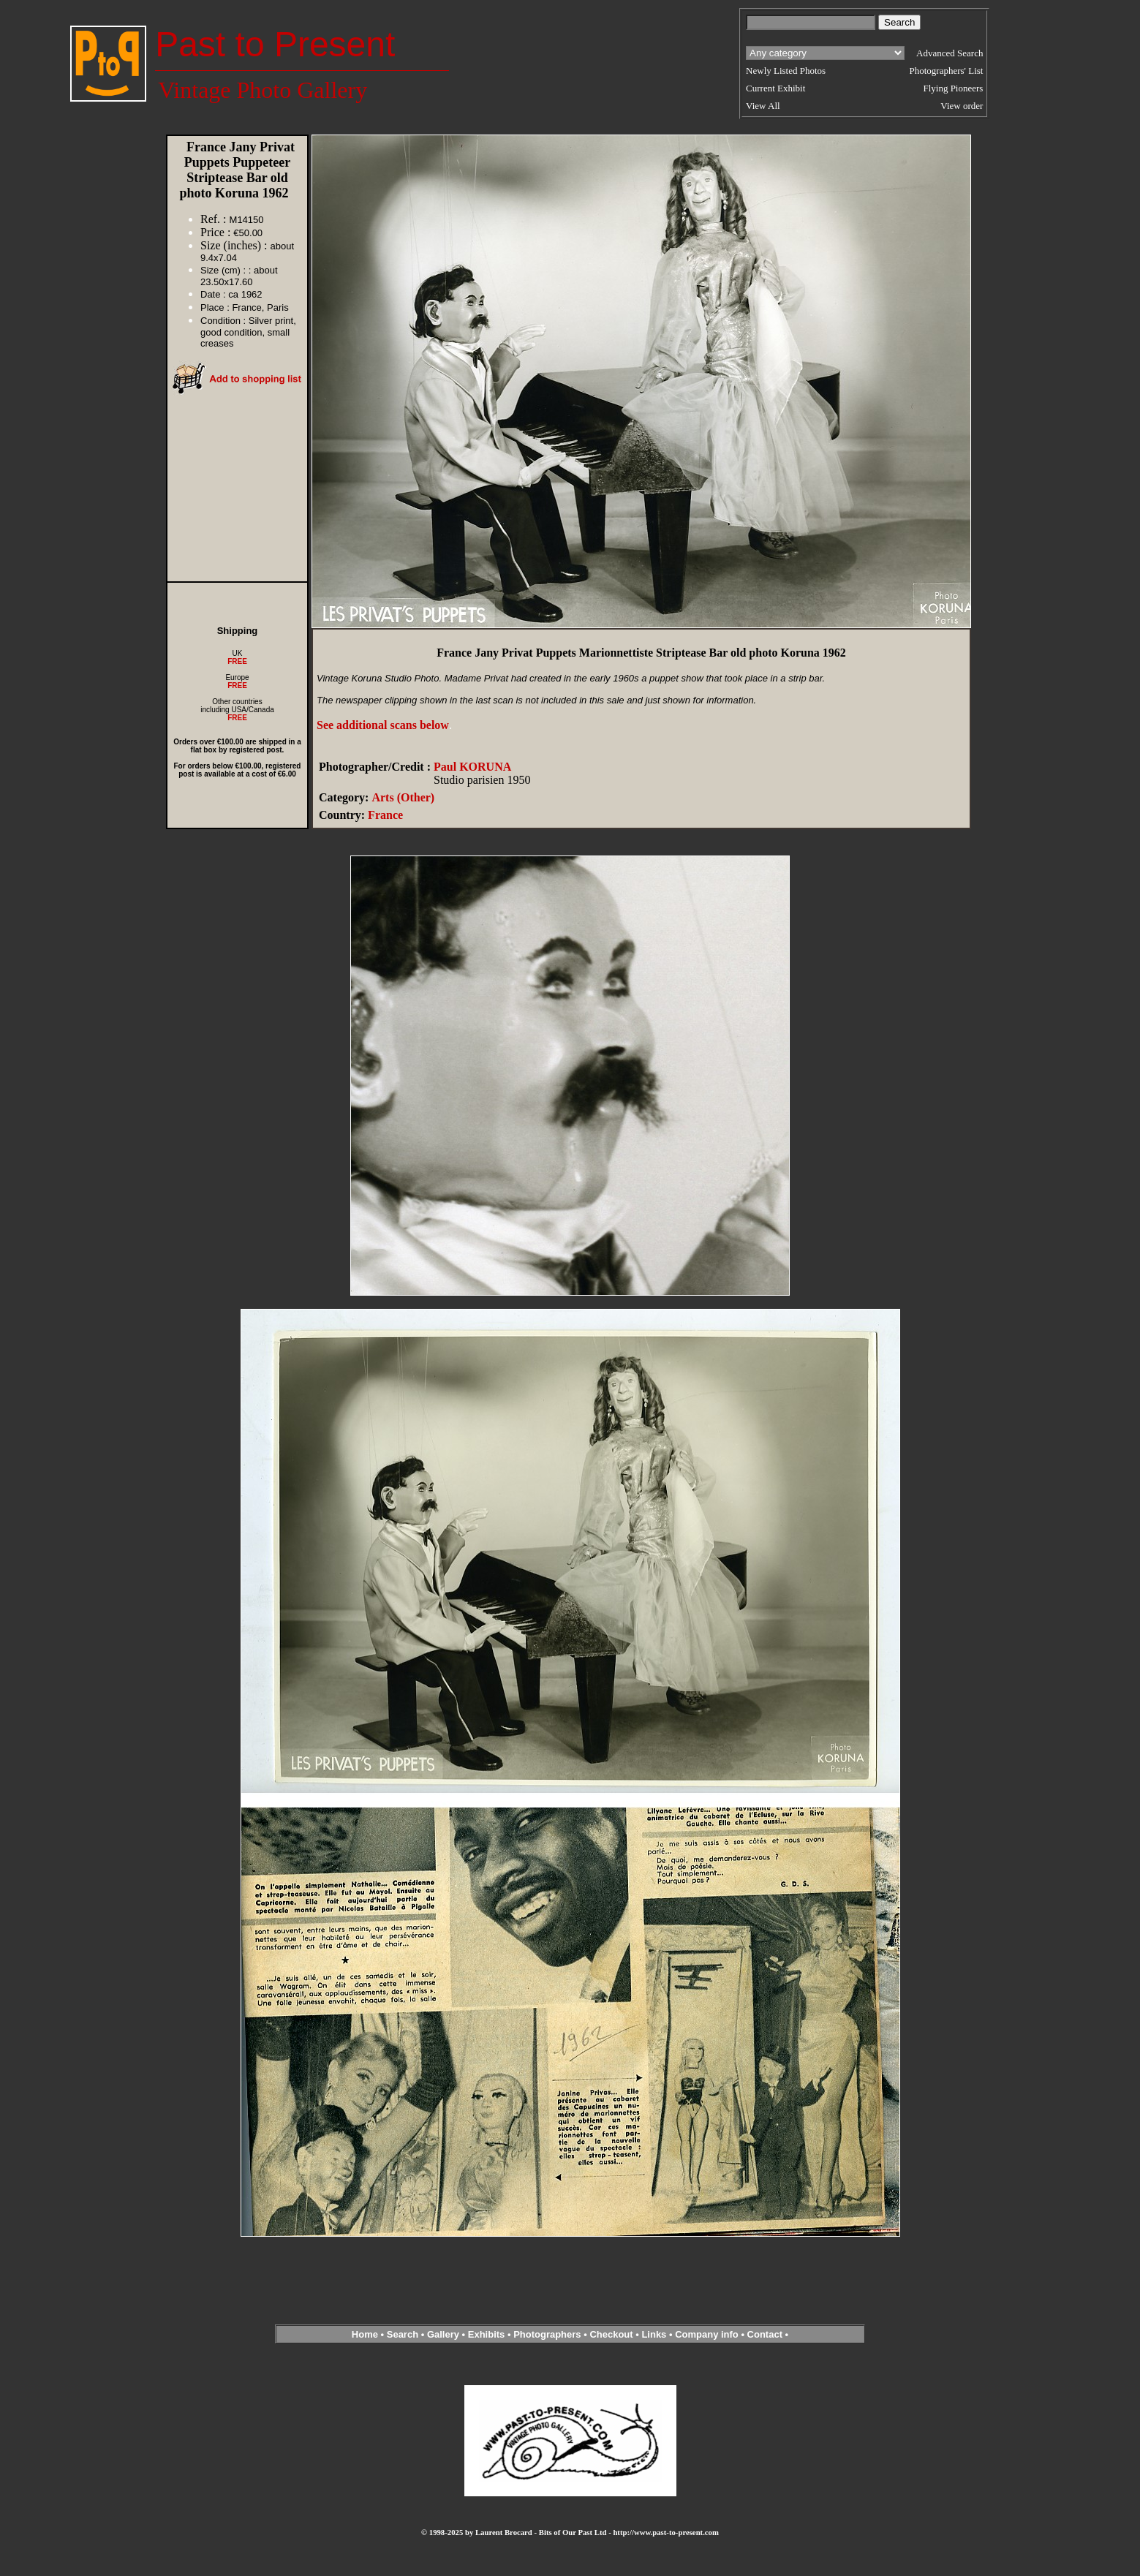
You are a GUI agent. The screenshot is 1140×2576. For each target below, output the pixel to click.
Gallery (443, 2334)
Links (653, 2334)
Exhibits (486, 2334)
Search (402, 2334)
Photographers (547, 2334)
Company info (708, 2334)
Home (365, 2334)
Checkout (611, 2334)
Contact (764, 2334)
